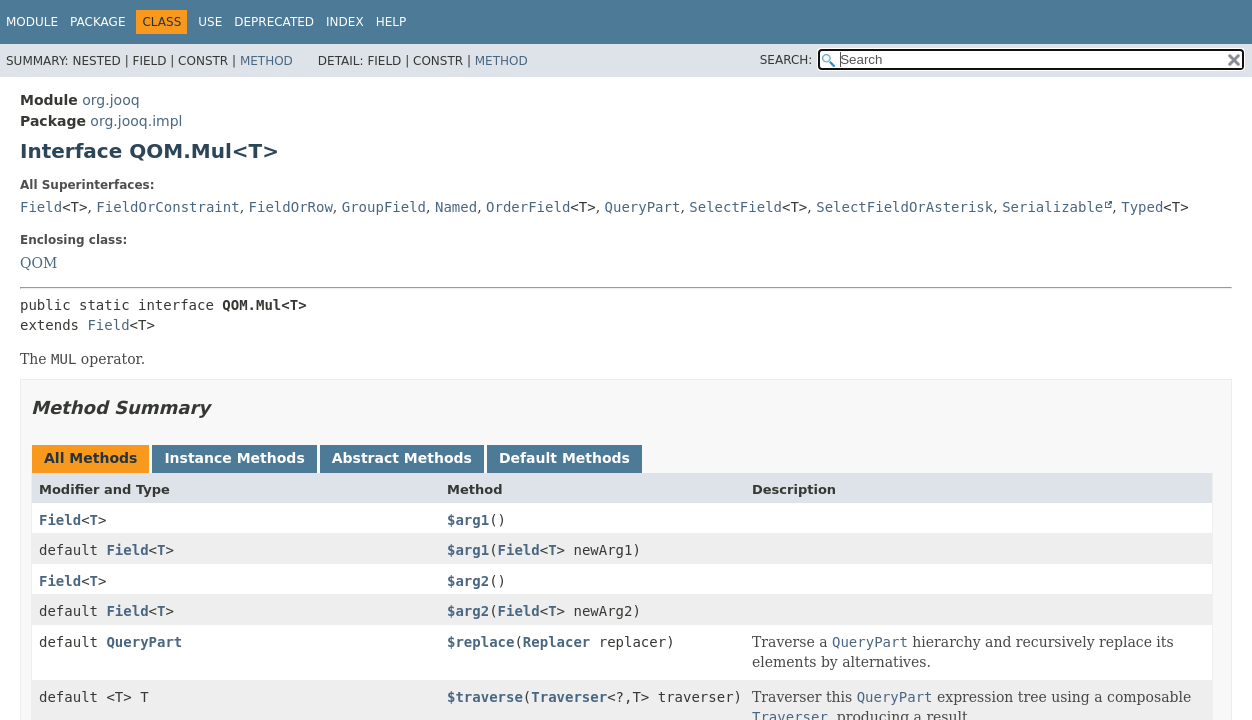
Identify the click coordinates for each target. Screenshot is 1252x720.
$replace (480, 642)
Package (97, 22)
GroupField (384, 207)
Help (391, 22)
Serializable (1052, 207)
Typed (1142, 207)
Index (345, 22)
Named (456, 207)
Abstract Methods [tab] (402, 458)
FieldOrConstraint (167, 207)
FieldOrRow (291, 207)
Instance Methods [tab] (234, 458)
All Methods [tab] (90, 458)
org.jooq (110, 100)
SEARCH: (786, 60)
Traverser (569, 697)
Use (210, 22)
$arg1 (468, 520)
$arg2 (468, 581)
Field (41, 207)
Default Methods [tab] (564, 458)
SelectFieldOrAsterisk (904, 207)
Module (32, 22)
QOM (38, 263)
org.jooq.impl (136, 121)
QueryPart (643, 207)
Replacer (556, 642)
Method (266, 61)
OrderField (528, 207)
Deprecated (274, 22)
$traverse (485, 697)
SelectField (735, 207)
